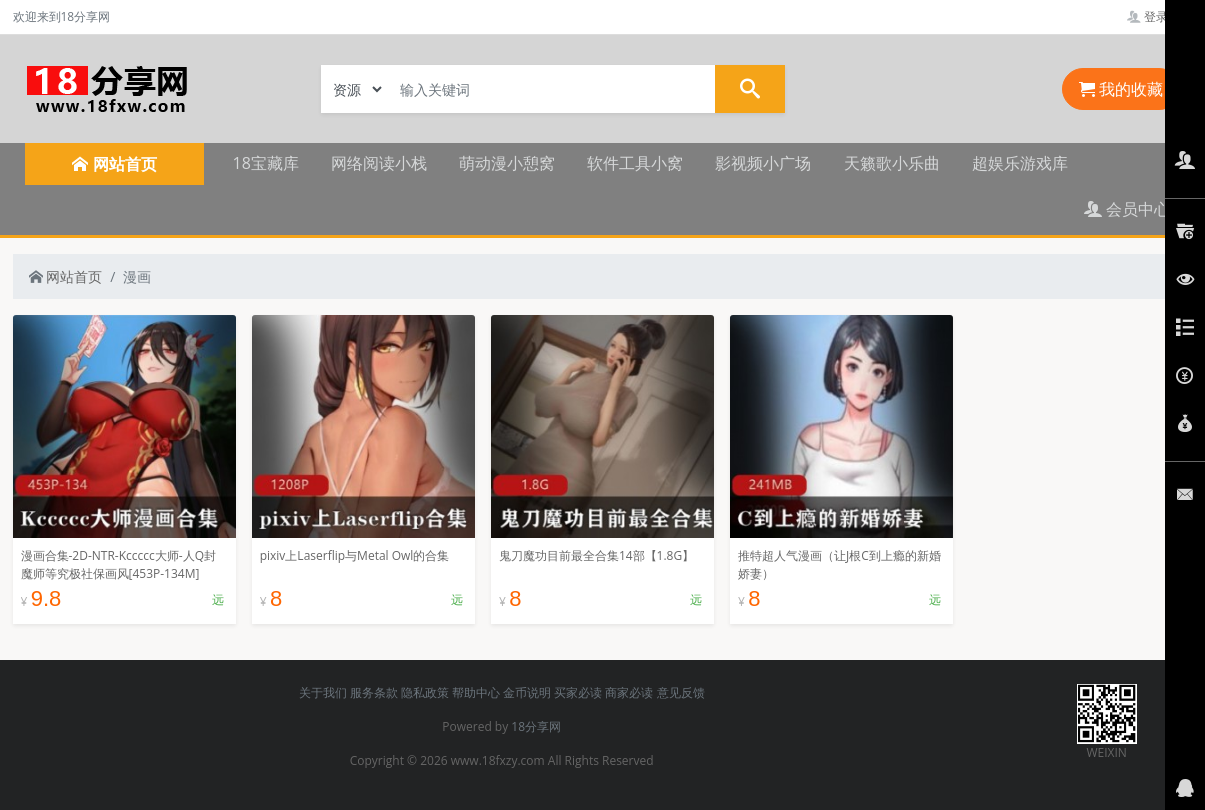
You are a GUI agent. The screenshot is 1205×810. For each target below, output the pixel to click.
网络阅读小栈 (379, 163)
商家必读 (629, 692)
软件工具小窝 (635, 163)
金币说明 (527, 692)
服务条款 (374, 692)
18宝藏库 (266, 163)
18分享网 (536, 726)
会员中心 (1127, 209)
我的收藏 (1121, 89)
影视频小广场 (763, 163)
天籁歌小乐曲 (892, 163)
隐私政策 (425, 692)
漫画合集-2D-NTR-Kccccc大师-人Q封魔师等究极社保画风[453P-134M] (119, 564)
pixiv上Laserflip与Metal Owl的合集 (355, 555)
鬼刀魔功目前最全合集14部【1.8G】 (596, 555)
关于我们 (323, 692)
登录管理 (1159, 16)
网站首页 (66, 276)
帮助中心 (476, 692)
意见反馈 (681, 692)
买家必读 (578, 692)
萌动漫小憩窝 (507, 163)
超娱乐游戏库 (1020, 163)
